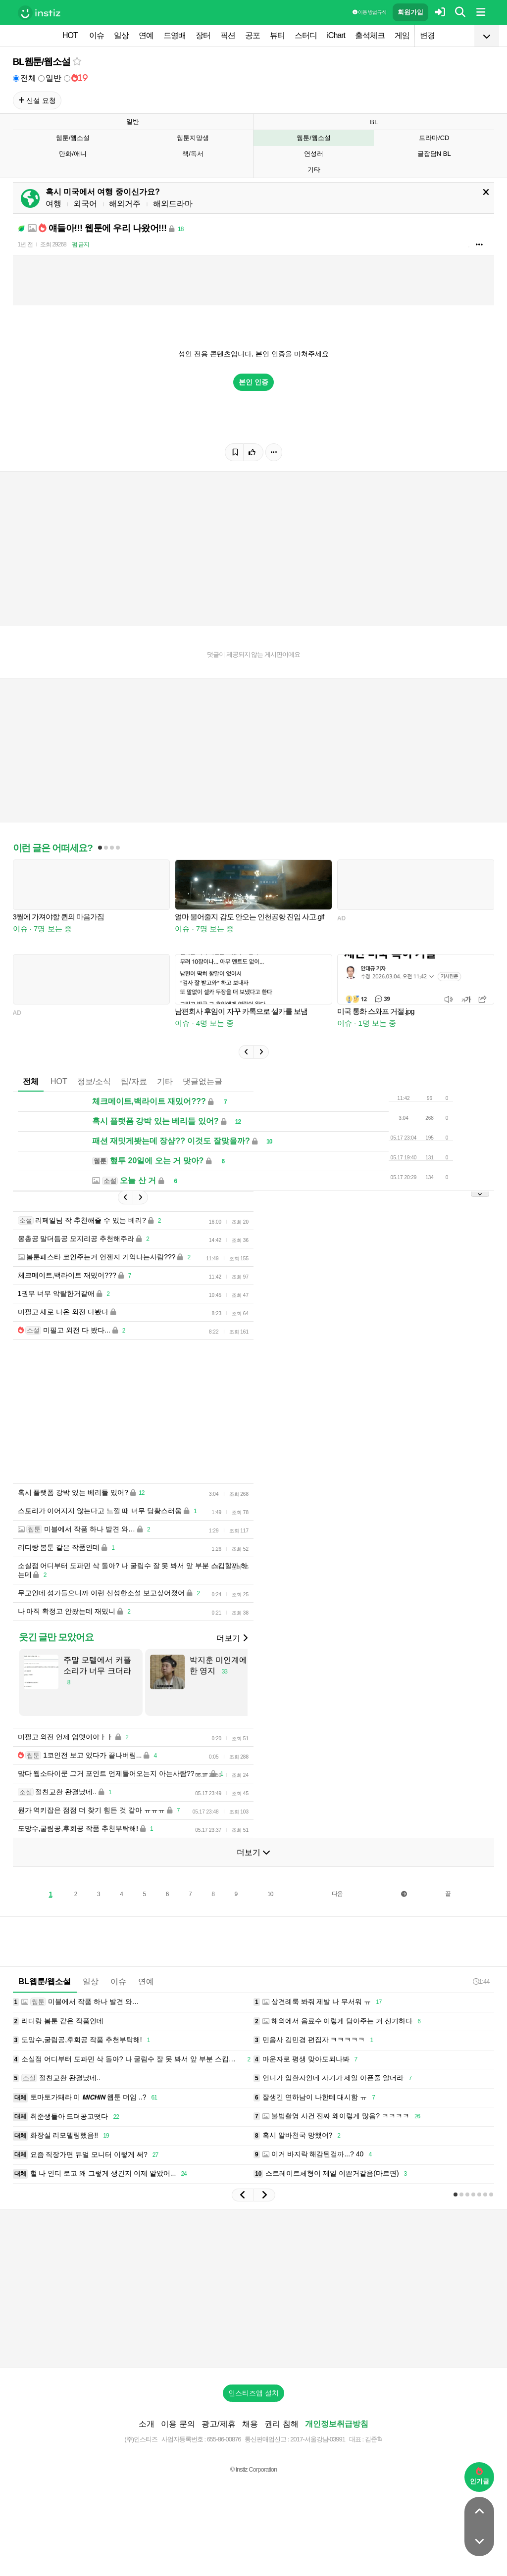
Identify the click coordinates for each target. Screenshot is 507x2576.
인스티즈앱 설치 (253, 2393)
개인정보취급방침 (336, 2424)
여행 (53, 203)
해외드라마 (173, 203)
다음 (337, 1893)
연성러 (313, 153)
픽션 (227, 35)
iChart (336, 35)
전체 (24, 78)
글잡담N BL (434, 153)
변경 (427, 35)
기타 (313, 169)
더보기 (231, 1638)
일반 (49, 78)
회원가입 (410, 12)
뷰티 (277, 35)
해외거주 (125, 203)
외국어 (85, 203)
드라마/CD (434, 138)
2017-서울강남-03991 (317, 2439)
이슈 (96, 35)
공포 (252, 35)
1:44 (481, 1981)
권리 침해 (281, 2424)
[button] (246, 1052)
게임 (402, 35)
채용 (250, 2424)
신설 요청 (37, 100)
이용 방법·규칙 (369, 12)
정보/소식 (94, 1081)
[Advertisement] (253, 2288)
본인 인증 (253, 382)
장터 (203, 35)
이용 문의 (178, 2424)
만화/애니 (73, 153)
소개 (146, 2424)
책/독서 (192, 153)
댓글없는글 (202, 1081)
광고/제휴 (218, 2424)
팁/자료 (134, 1081)
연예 (146, 35)
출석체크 (370, 35)
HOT (70, 35)
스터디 (306, 35)
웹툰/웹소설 (73, 138)
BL (374, 122)
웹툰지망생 (193, 138)
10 (270, 1894)
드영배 (174, 35)
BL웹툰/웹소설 (41, 61)
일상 (121, 35)
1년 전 (25, 244)
